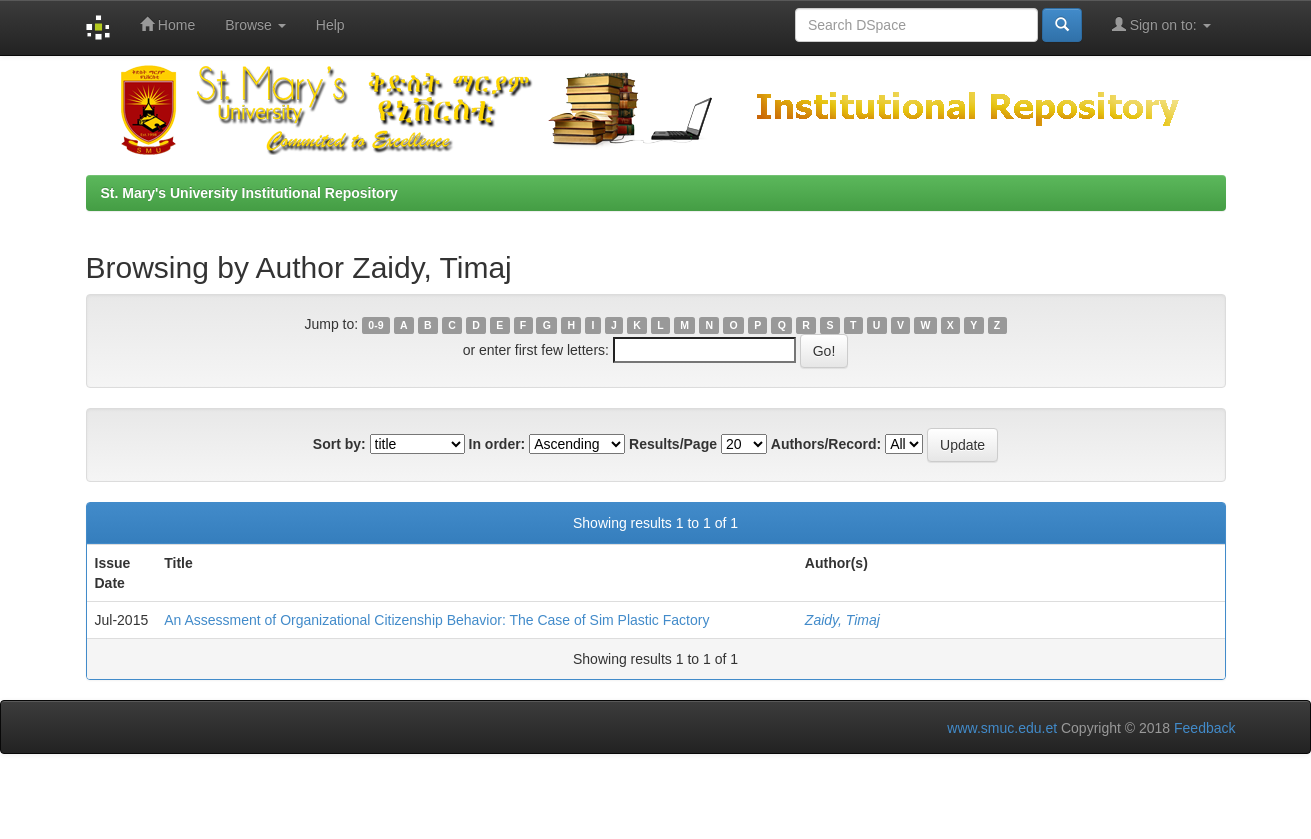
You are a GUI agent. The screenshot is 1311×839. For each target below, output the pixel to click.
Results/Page (673, 444)
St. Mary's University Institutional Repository (249, 193)
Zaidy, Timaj (842, 620)
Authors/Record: (826, 444)
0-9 (375, 325)
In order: (497, 444)
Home (167, 24)
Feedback (1204, 728)
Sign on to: (1161, 24)
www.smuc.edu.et (1002, 728)
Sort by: (339, 444)
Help (330, 25)
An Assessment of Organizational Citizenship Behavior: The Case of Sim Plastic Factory (436, 620)
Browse (255, 25)
